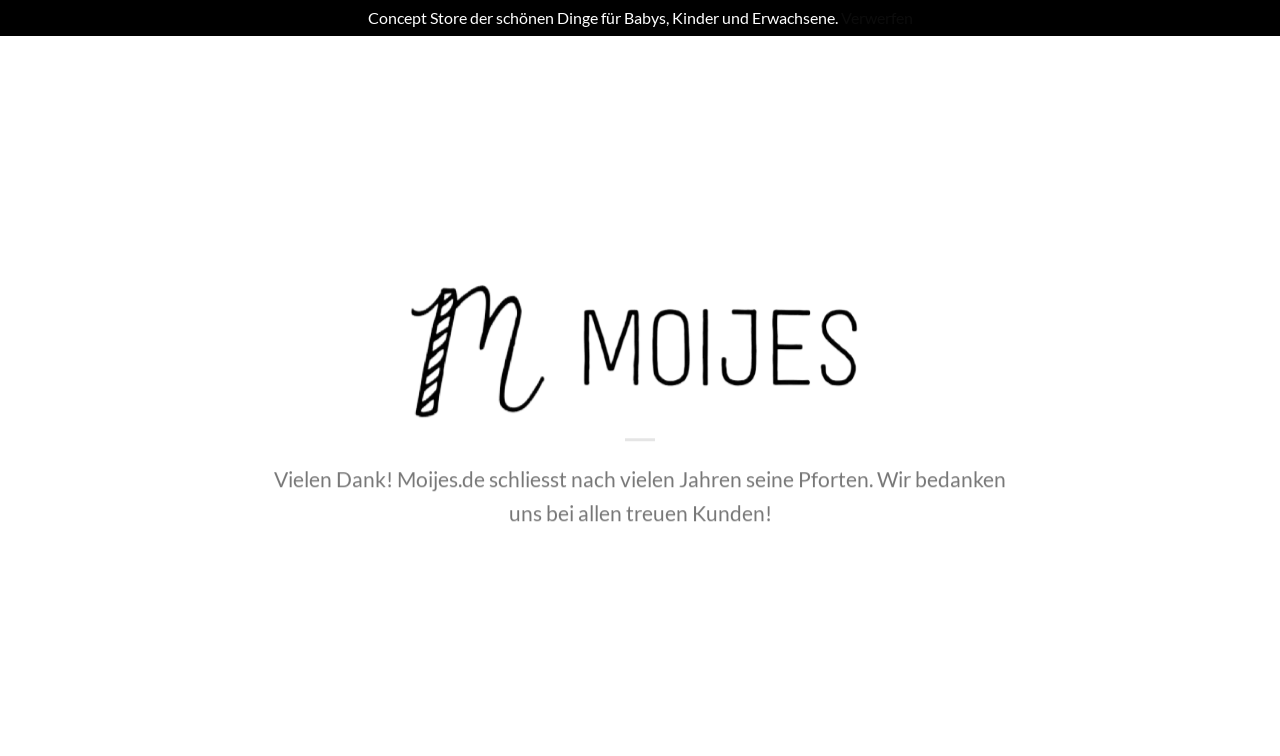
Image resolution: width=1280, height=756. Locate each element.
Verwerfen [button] (877, 17)
